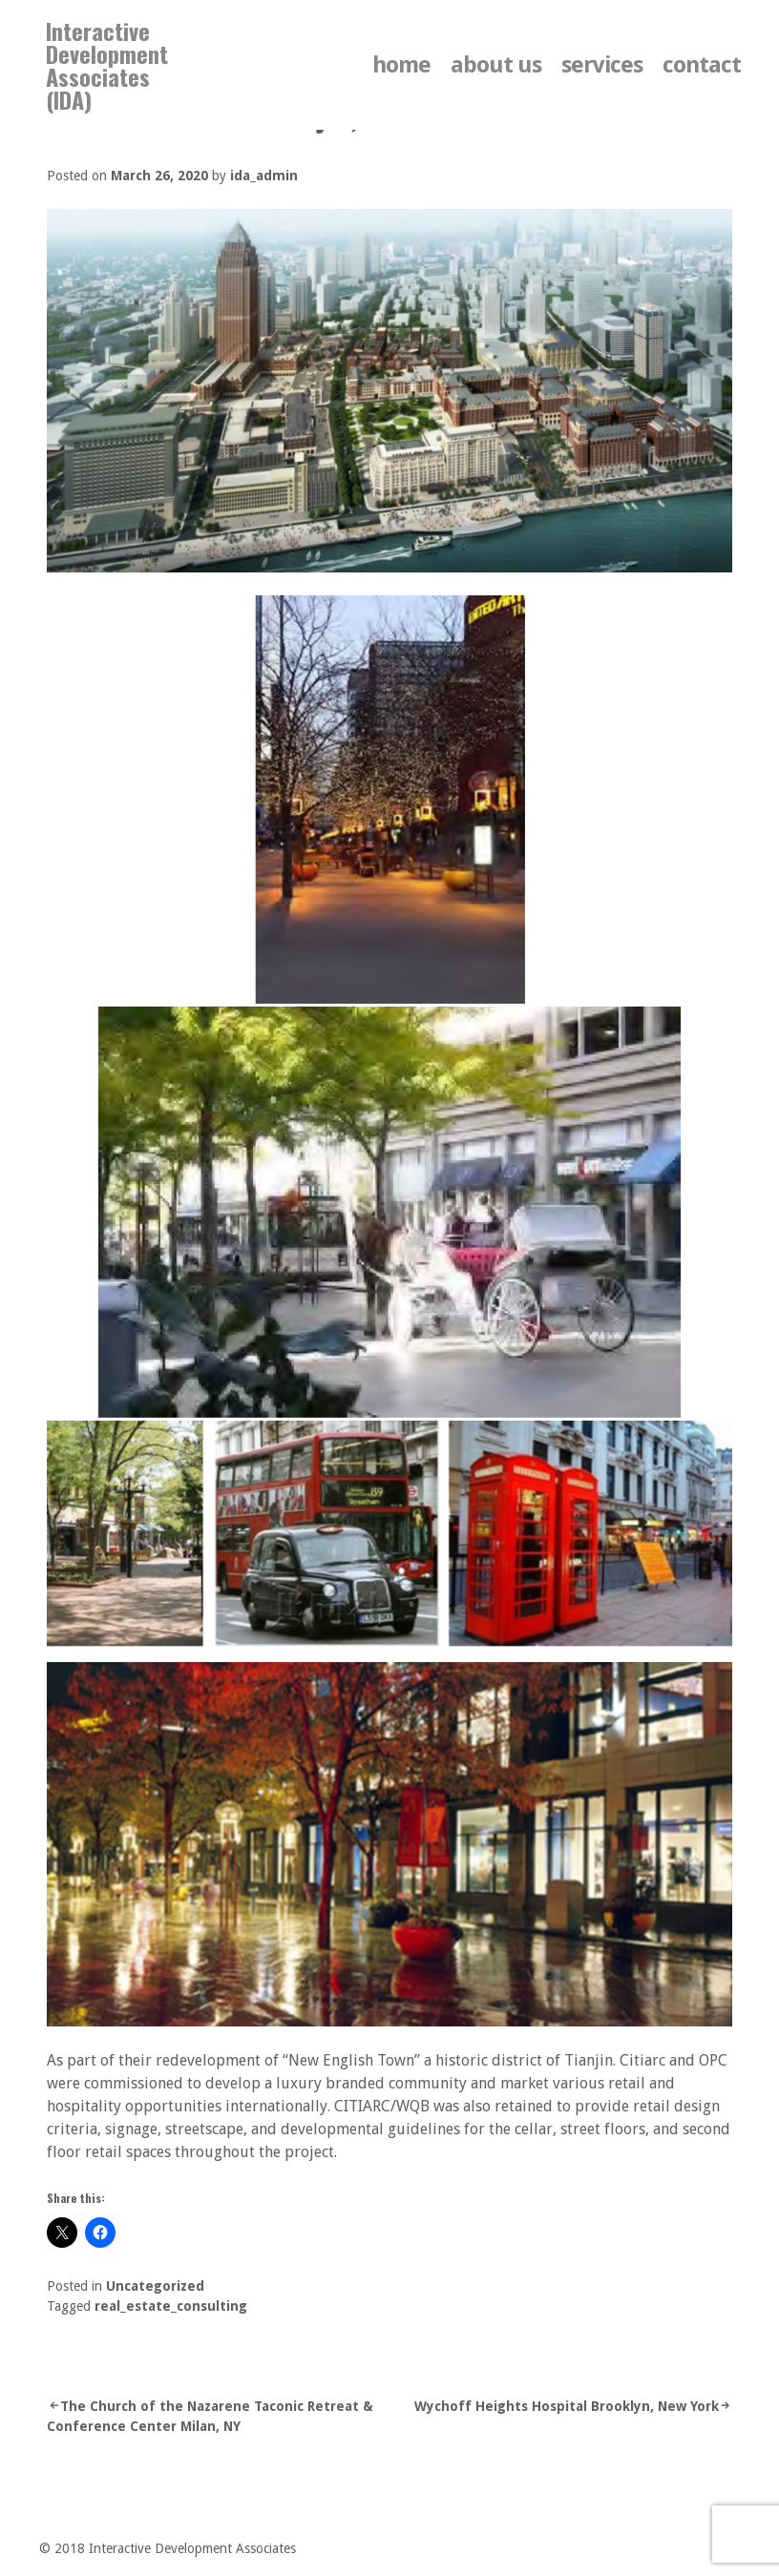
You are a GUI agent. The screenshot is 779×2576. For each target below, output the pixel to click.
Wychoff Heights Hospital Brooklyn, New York (566, 2406)
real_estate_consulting (171, 2306)
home (401, 65)
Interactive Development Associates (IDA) (107, 64)
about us (496, 65)
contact (702, 65)
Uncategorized (155, 2286)
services (601, 65)
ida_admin (264, 175)
